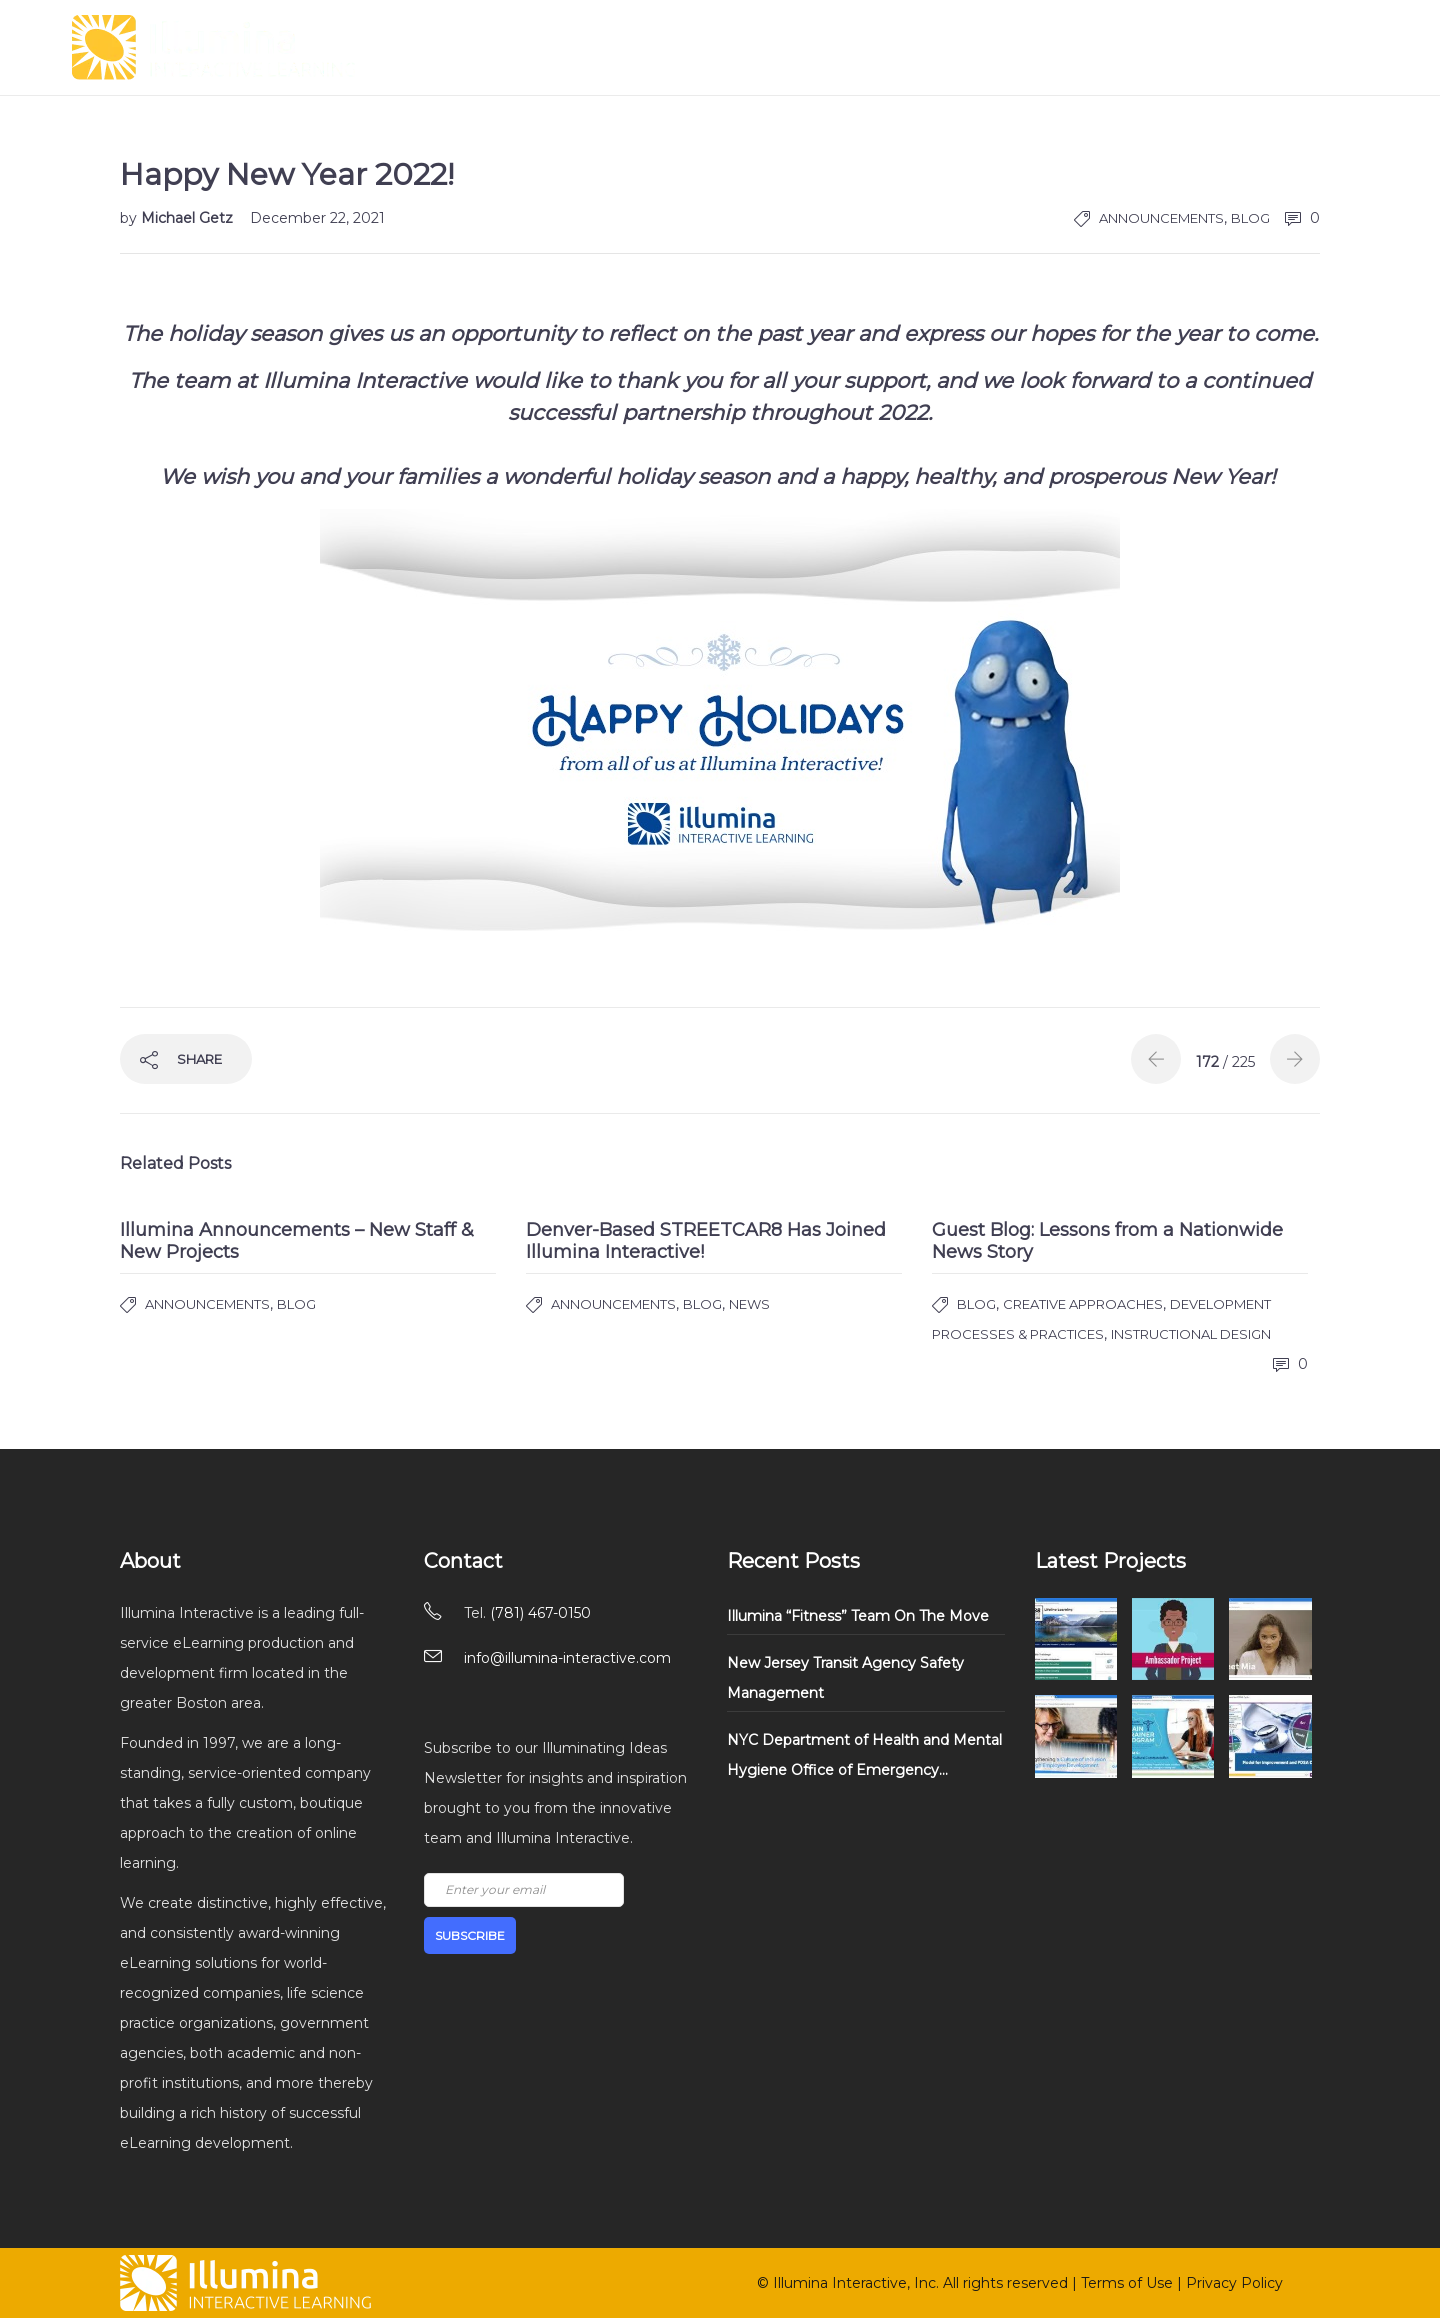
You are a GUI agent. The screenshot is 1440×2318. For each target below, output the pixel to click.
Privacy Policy (1234, 2283)
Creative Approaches (1083, 1304)
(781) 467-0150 (540, 1613)
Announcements (1161, 218)
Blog (1250, 218)
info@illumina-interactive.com (567, 1658)
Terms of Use (1127, 2283)
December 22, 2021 (317, 218)
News (749, 1304)
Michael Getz (189, 218)
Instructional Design (1191, 1334)
